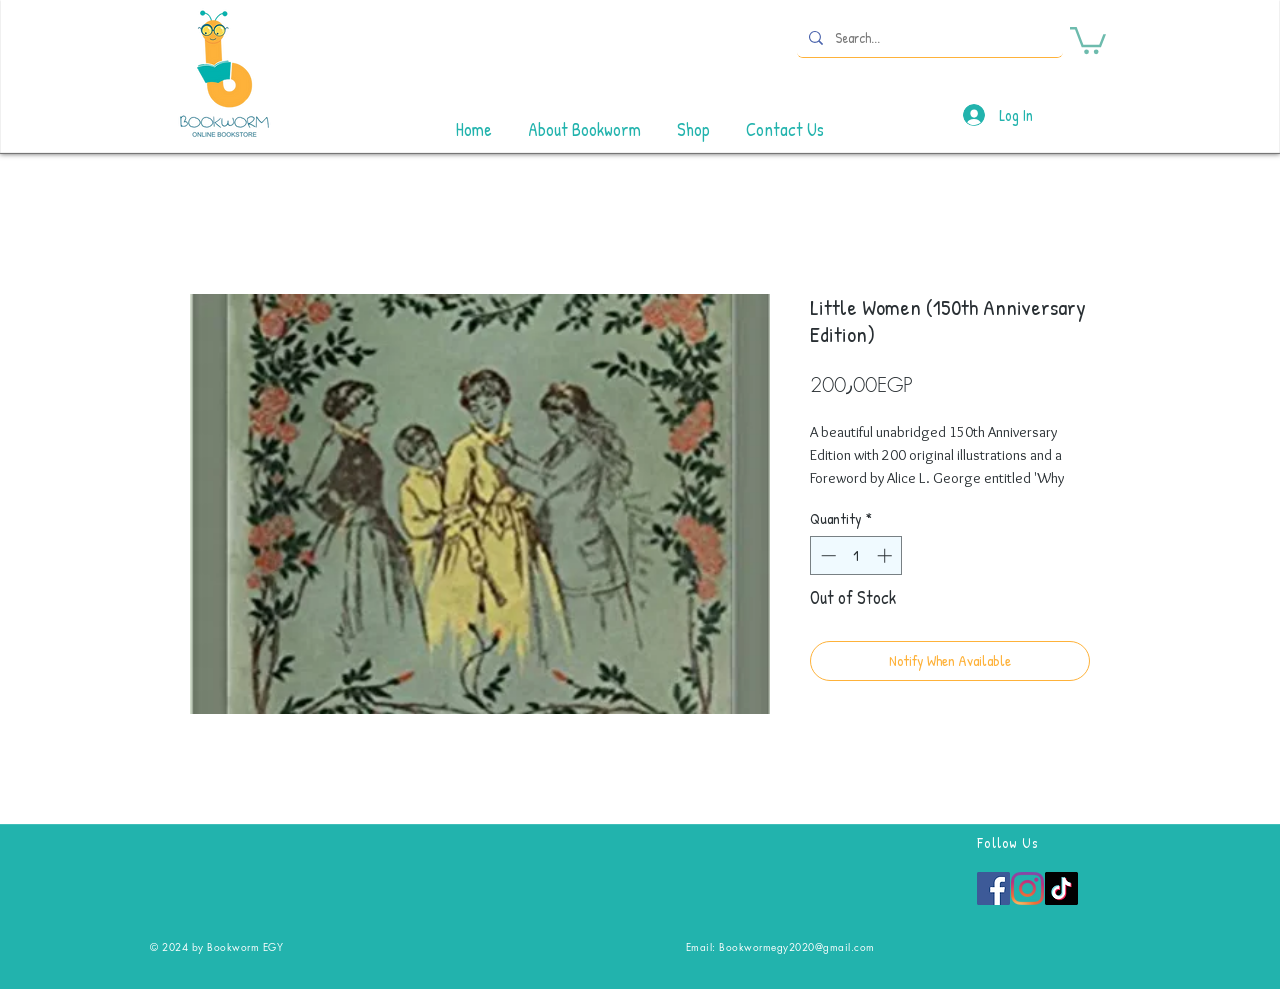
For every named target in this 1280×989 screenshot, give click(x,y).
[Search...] (928, 37)
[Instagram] (1027, 888)
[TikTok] (1061, 888)
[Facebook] (993, 888)
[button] (1088, 39)
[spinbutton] (856, 555)
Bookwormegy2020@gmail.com (797, 946)
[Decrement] (826, 555)
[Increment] (886, 555)
